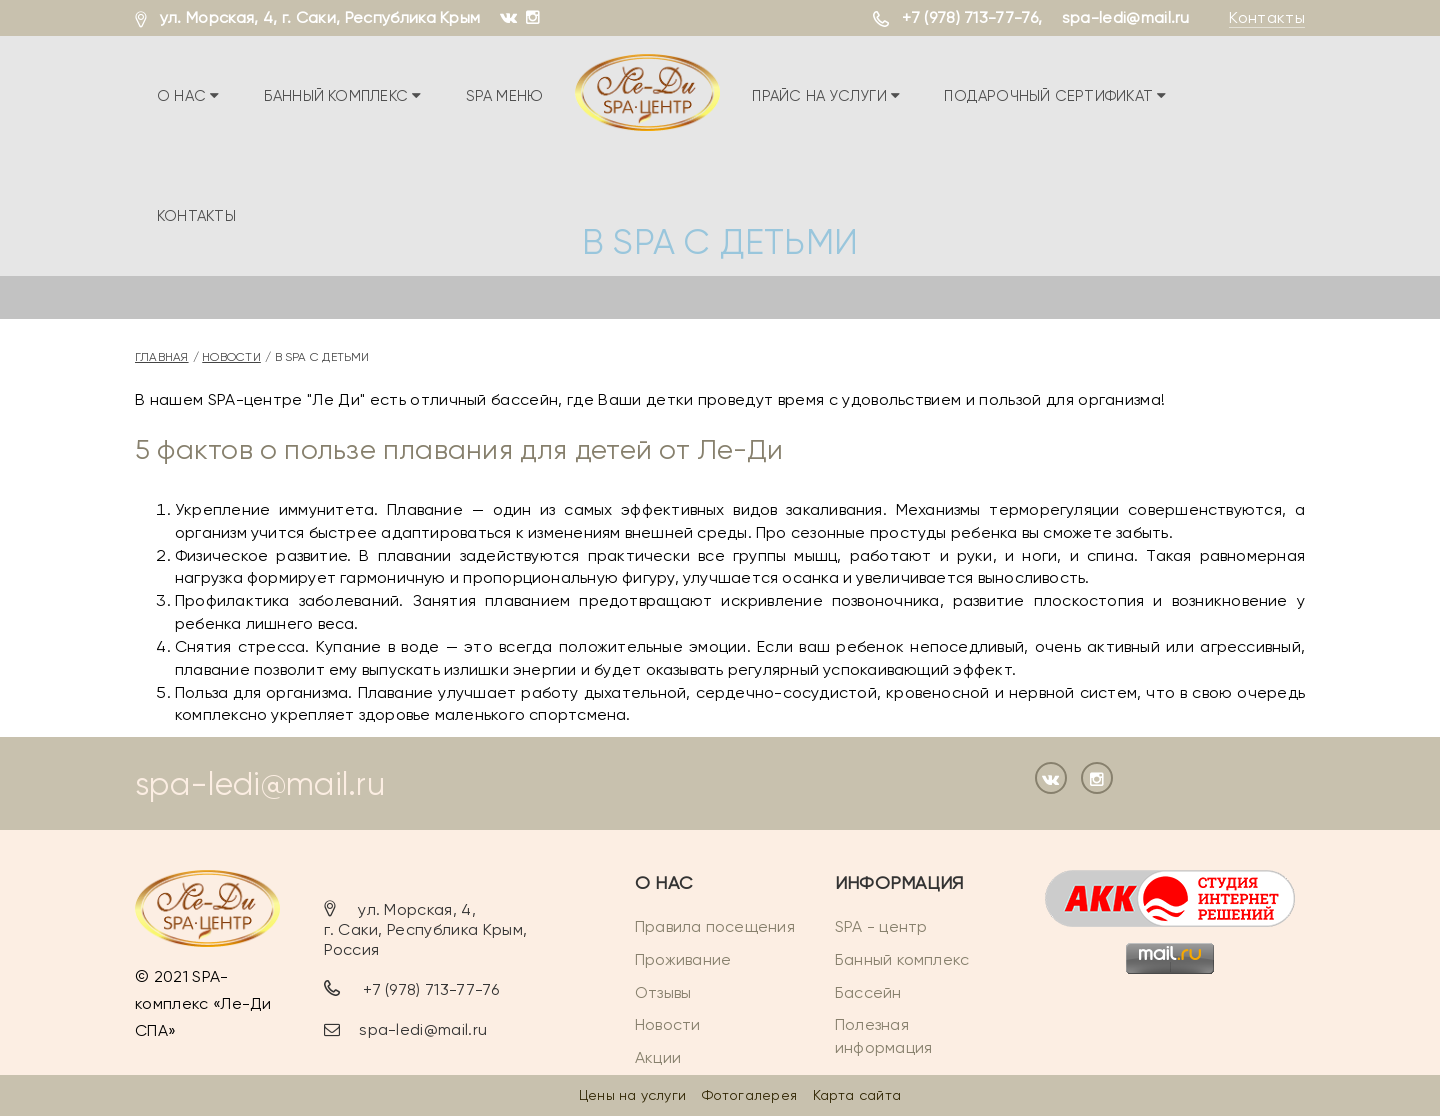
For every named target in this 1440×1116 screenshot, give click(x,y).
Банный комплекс (343, 96)
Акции (658, 1057)
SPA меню (504, 96)
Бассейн (868, 992)
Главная (162, 357)
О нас (188, 96)
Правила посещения (715, 926)
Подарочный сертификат (1055, 96)
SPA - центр (881, 926)
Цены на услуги (632, 1095)
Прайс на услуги (826, 96)
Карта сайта (857, 1095)
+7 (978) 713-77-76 (970, 17)
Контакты (1267, 17)
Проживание (683, 959)
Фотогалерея (749, 1095)
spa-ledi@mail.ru (1126, 17)
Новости (231, 357)
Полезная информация (883, 1037)
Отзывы (663, 992)
